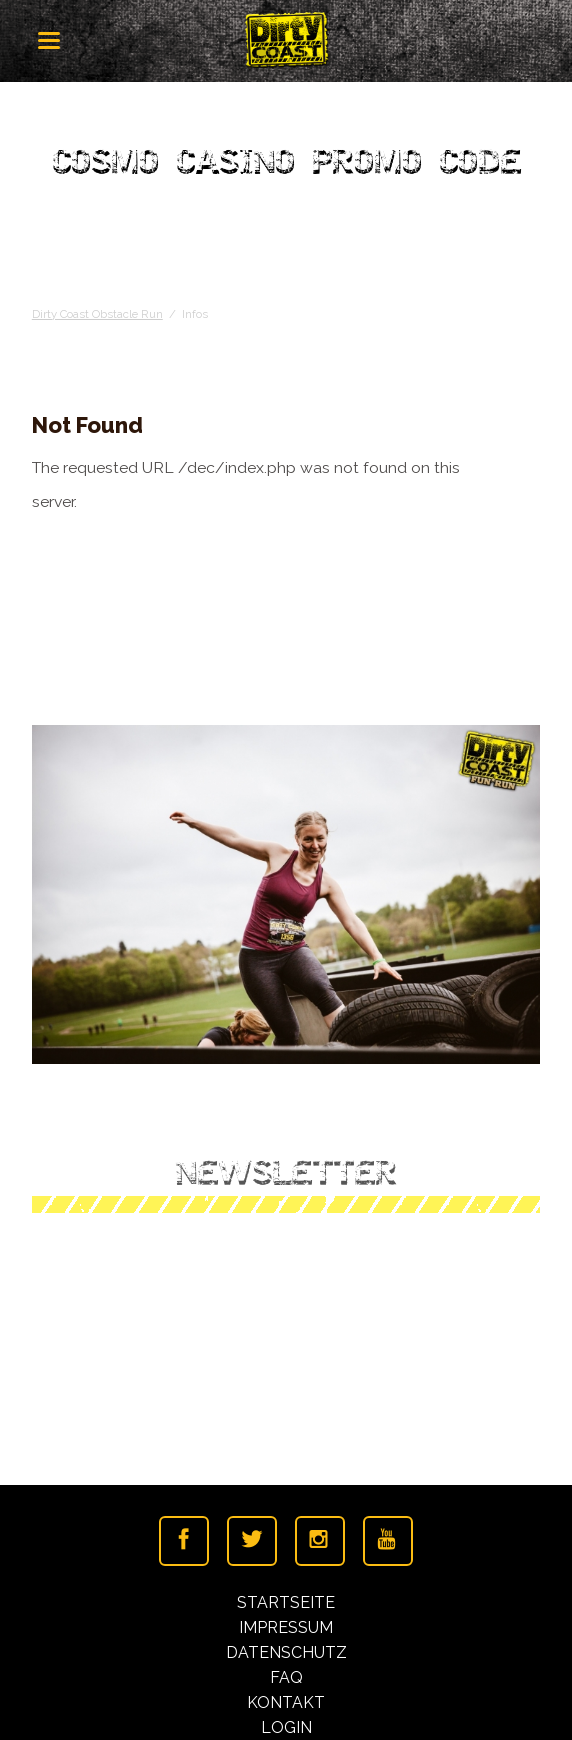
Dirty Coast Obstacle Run (97, 314)
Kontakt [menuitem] (286, 1702)
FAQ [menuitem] (286, 1677)
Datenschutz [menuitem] (286, 1652)
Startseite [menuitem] (286, 1602)
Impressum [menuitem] (286, 1627)
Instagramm (320, 1541)
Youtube (388, 1541)
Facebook (184, 1541)
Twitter (252, 1541)
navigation (49, 40)
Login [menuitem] (286, 1727)
